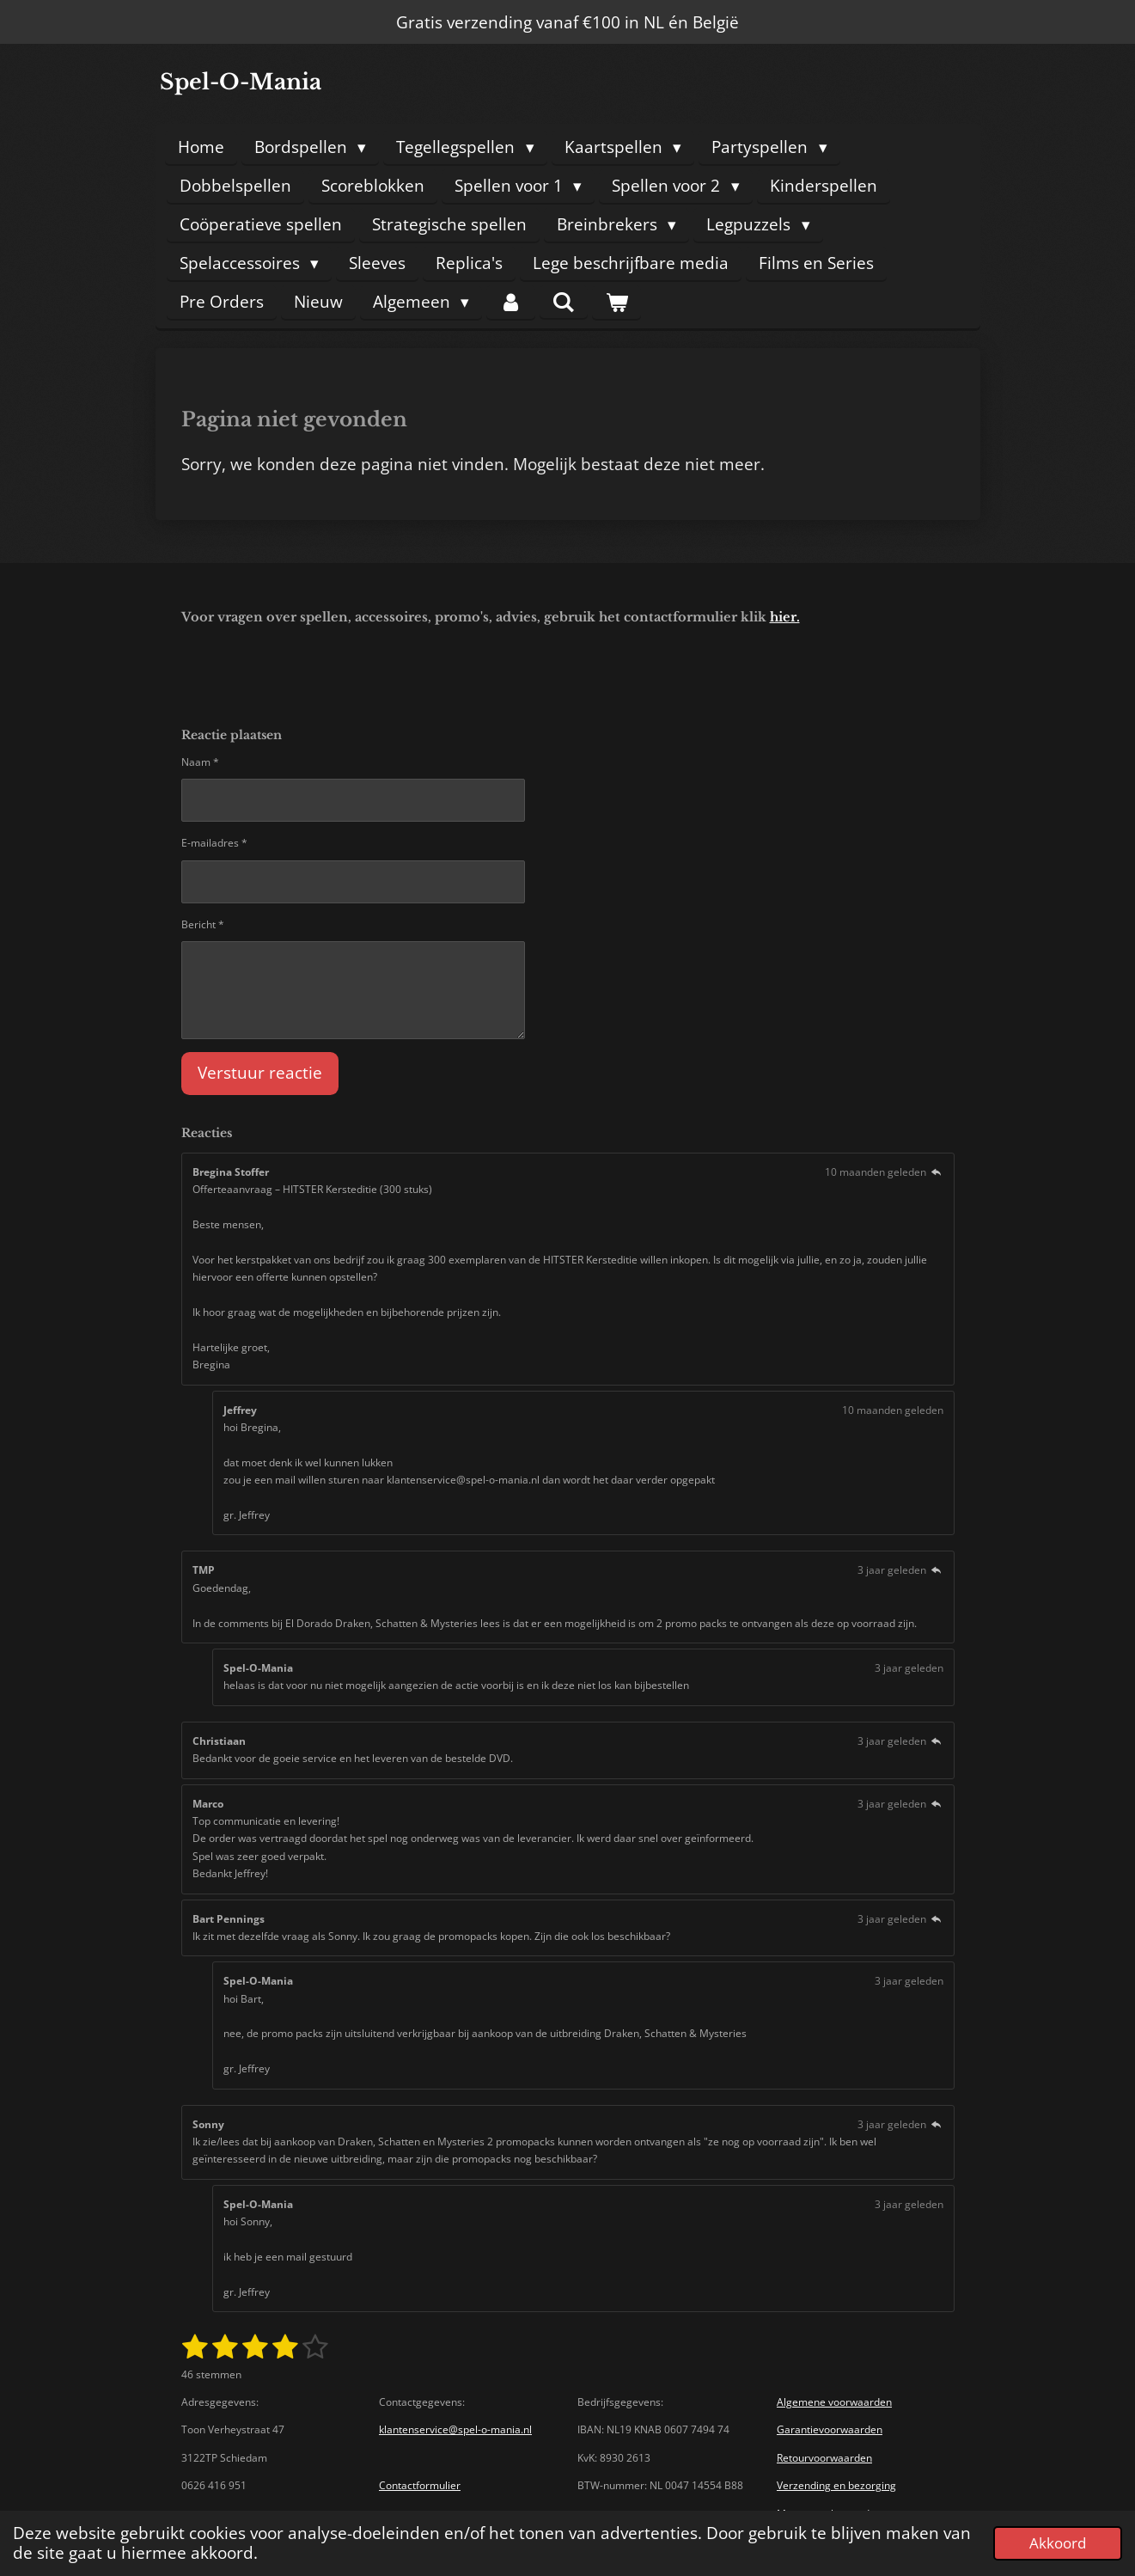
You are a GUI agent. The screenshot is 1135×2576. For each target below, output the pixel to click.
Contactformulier (420, 2485)
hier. (785, 617)
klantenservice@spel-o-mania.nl (455, 2429)
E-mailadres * (214, 843)
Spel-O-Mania (240, 82)
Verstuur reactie (260, 1073)
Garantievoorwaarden (829, 2429)
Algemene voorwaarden (834, 2402)
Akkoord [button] (1057, 2543)
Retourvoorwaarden (824, 2458)
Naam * (200, 762)
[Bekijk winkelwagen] (616, 302)
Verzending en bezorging (836, 2485)
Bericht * (202, 924)
